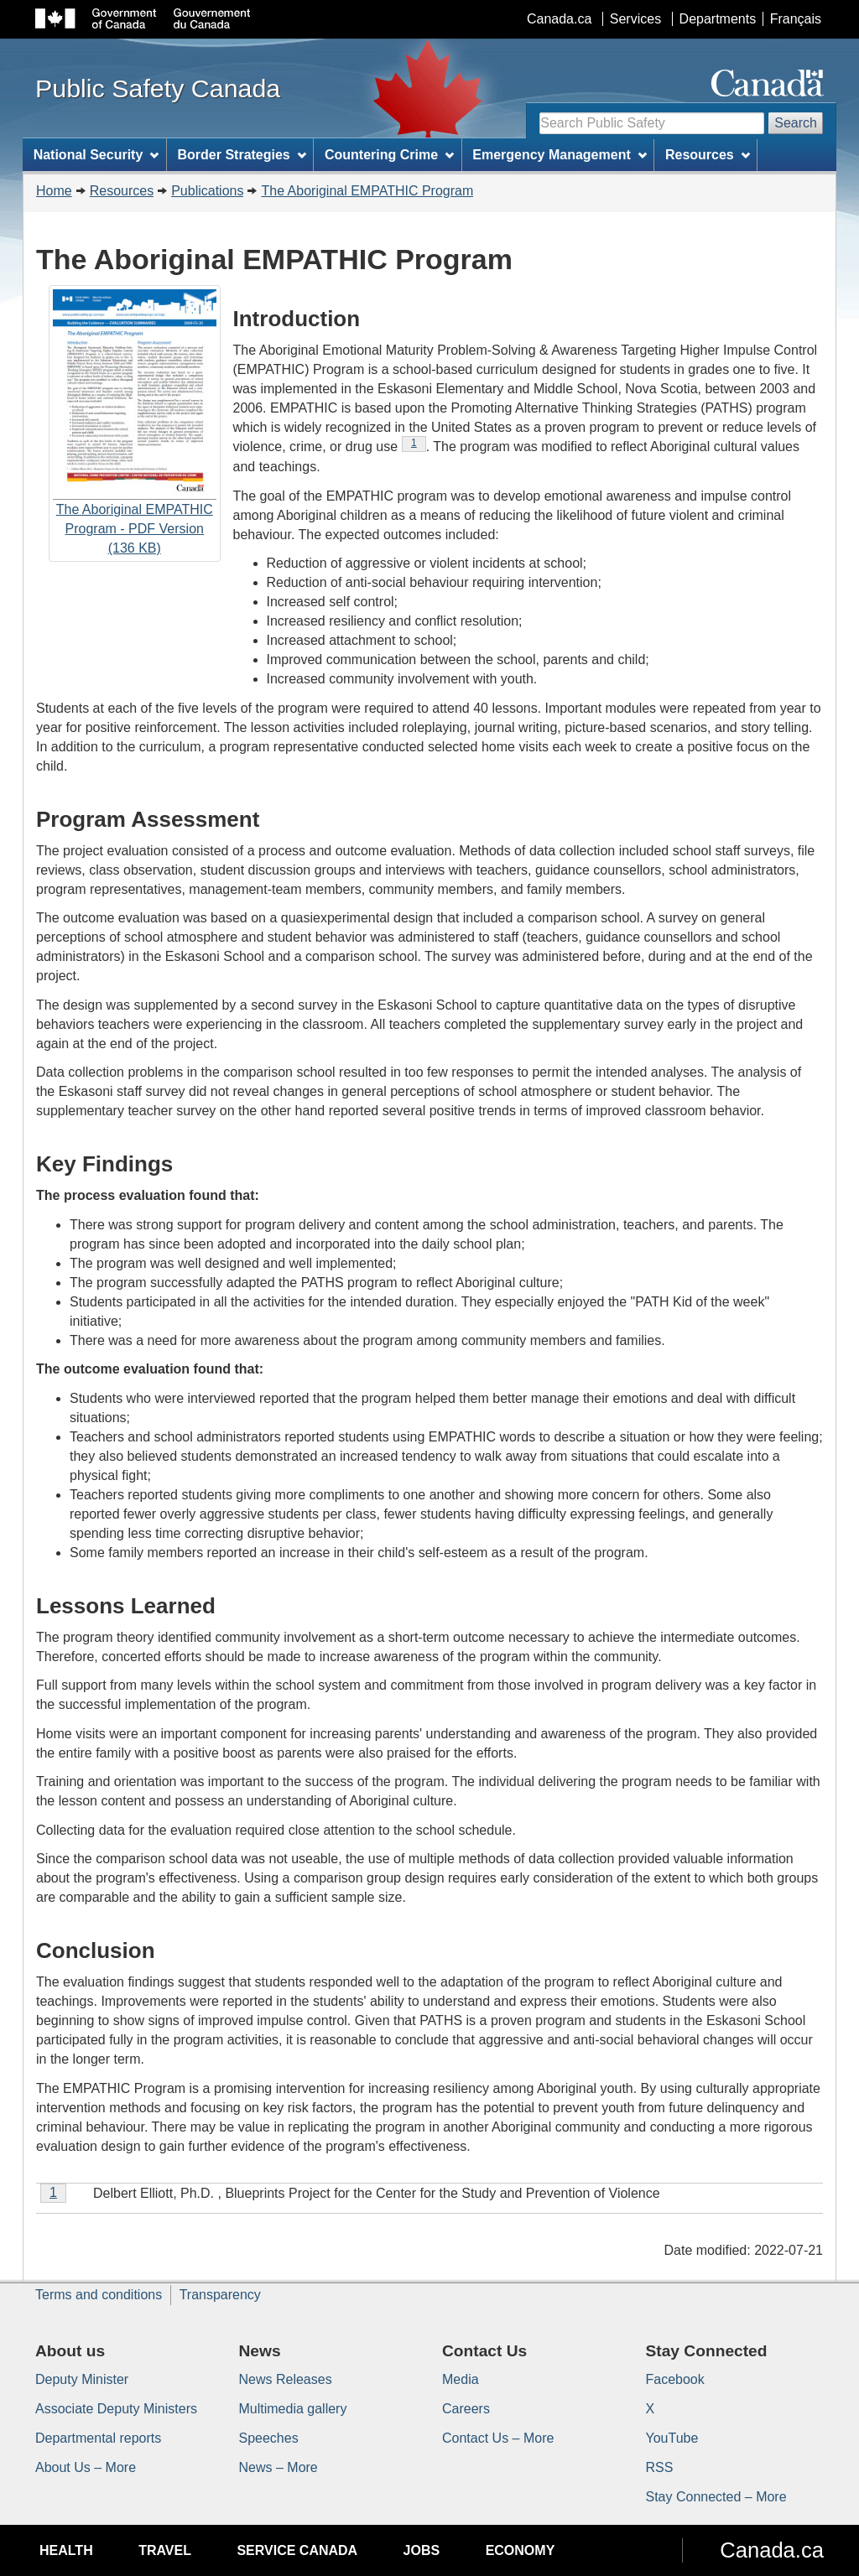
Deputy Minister (81, 2379)
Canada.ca (559, 19)
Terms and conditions (98, 2295)
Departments (718, 19)
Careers (466, 2409)
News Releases (285, 2379)
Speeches (269, 2438)
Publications (207, 191)
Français (795, 19)
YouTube (672, 2438)
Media (460, 2379)
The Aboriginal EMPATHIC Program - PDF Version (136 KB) (134, 422)
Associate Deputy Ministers (116, 2409)
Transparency (220, 2295)
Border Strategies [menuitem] (242, 155)
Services (635, 19)
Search (795, 123)
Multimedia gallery (293, 2409)
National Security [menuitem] (96, 155)
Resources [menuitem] (707, 155)
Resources (122, 191)
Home (54, 191)
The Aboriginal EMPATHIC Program (367, 191)
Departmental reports (98, 2438)
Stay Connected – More (716, 2497)
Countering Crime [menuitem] (389, 155)
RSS (660, 2467)
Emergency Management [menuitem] (559, 155)
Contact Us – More (498, 2438)
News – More (278, 2467)
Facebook (675, 2379)
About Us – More (85, 2467)
